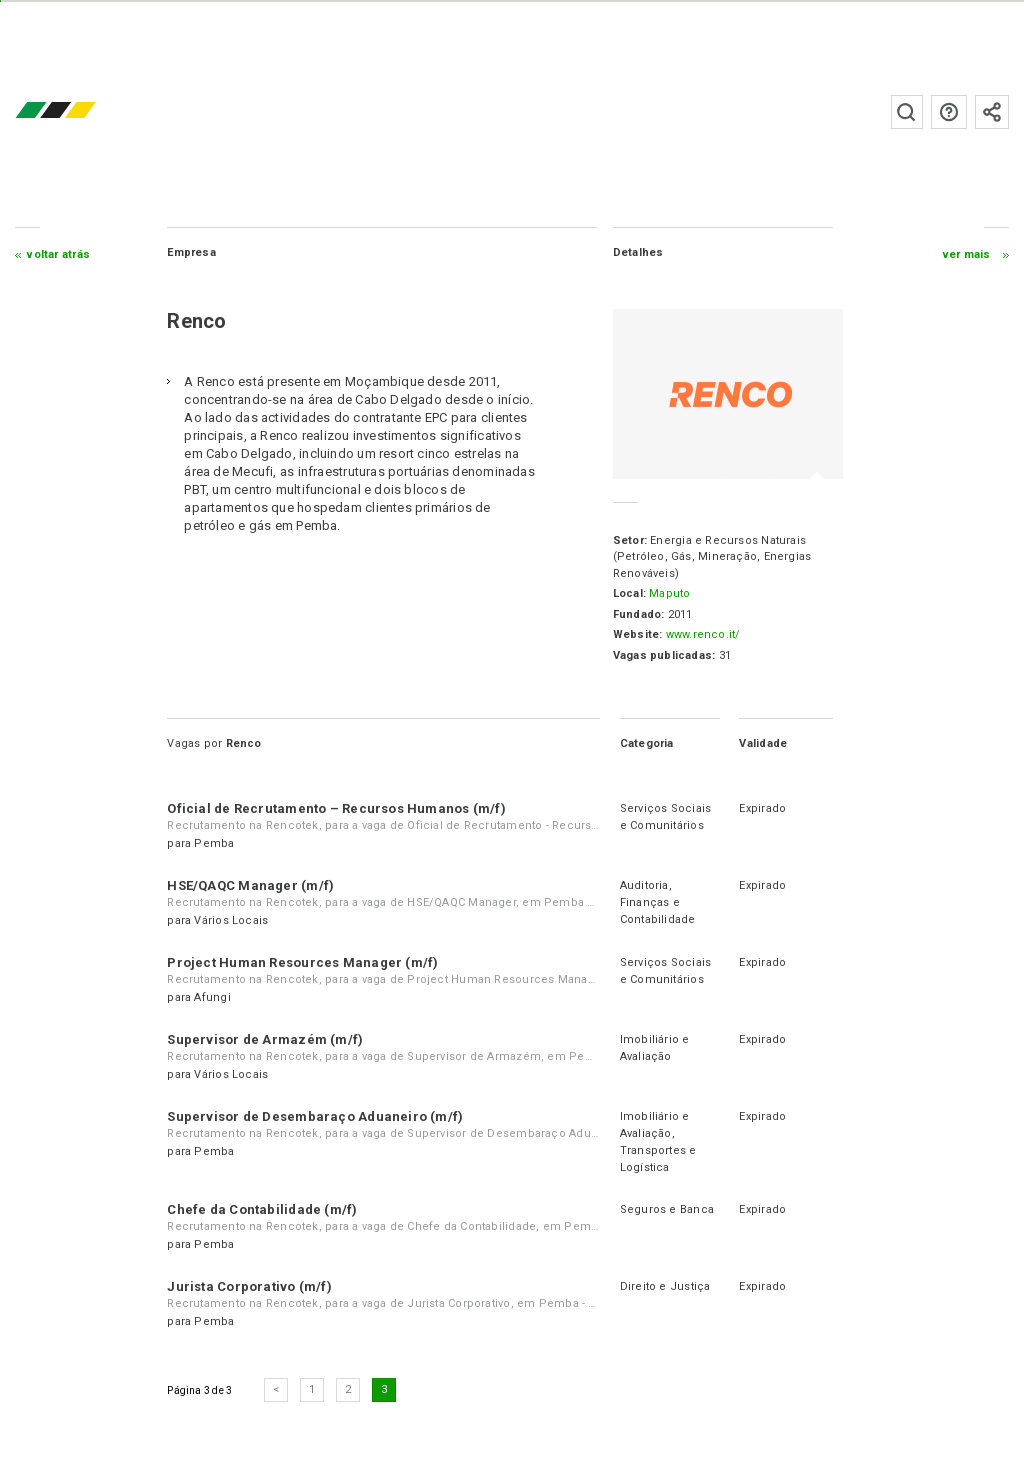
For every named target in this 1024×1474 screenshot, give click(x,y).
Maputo (669, 593)
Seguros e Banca (667, 1209)
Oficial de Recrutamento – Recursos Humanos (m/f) (336, 808)
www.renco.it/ (703, 634)
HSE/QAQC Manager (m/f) (250, 885)
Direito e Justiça (665, 1286)
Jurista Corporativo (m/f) (249, 1286)
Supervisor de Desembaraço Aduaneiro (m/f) (315, 1116)
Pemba (214, 843)
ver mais (967, 254)
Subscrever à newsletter (992, 112)
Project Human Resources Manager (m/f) (302, 962)
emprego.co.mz (85, 111)
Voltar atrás (58, 254)
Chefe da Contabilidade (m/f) (262, 1209)
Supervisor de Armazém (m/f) (265, 1039)
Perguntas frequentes (949, 112)
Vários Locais (231, 920)
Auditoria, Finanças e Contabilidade (658, 902)
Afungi (212, 997)
